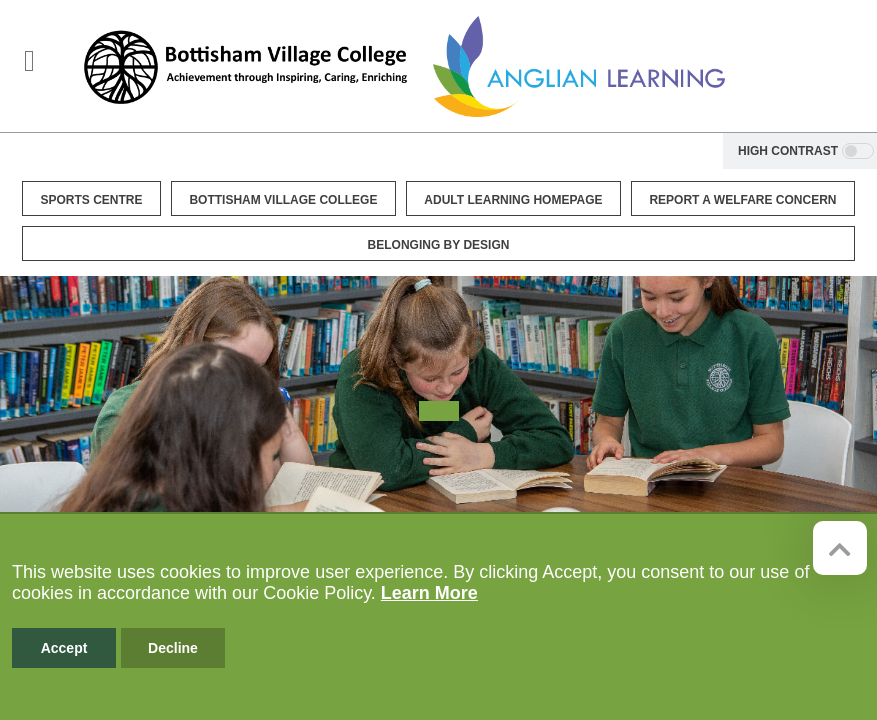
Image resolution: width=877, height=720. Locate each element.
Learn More (429, 593)
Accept (64, 648)
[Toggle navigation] (29, 61)
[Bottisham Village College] (245, 66)
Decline (173, 648)
